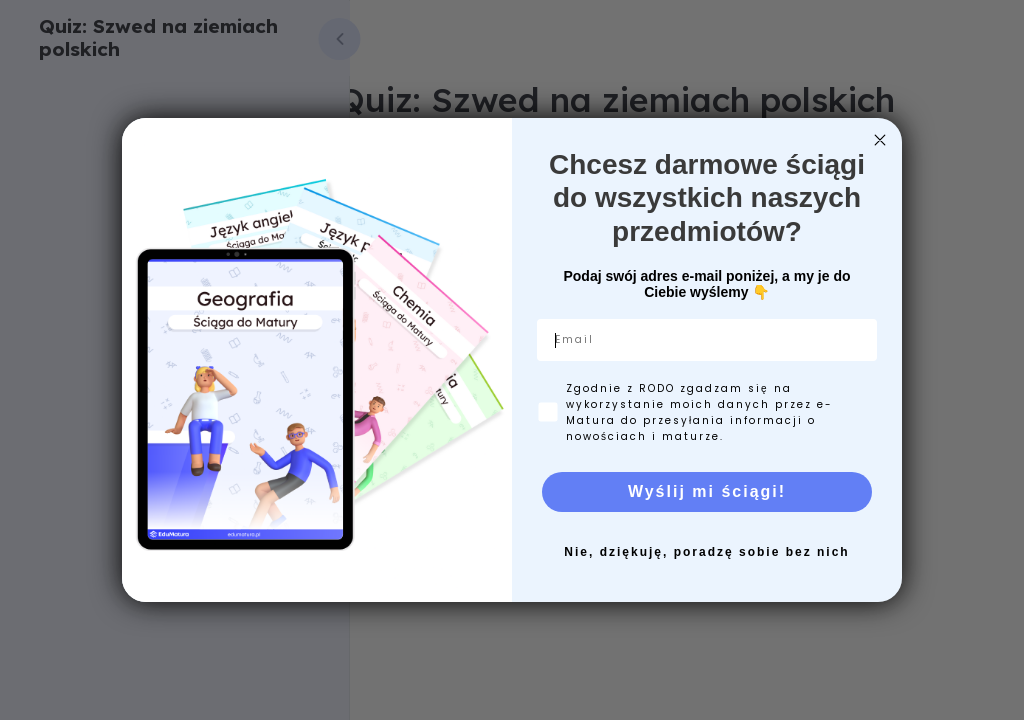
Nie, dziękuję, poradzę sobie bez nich (706, 552)
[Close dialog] (880, 140)
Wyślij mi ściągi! (707, 491)
